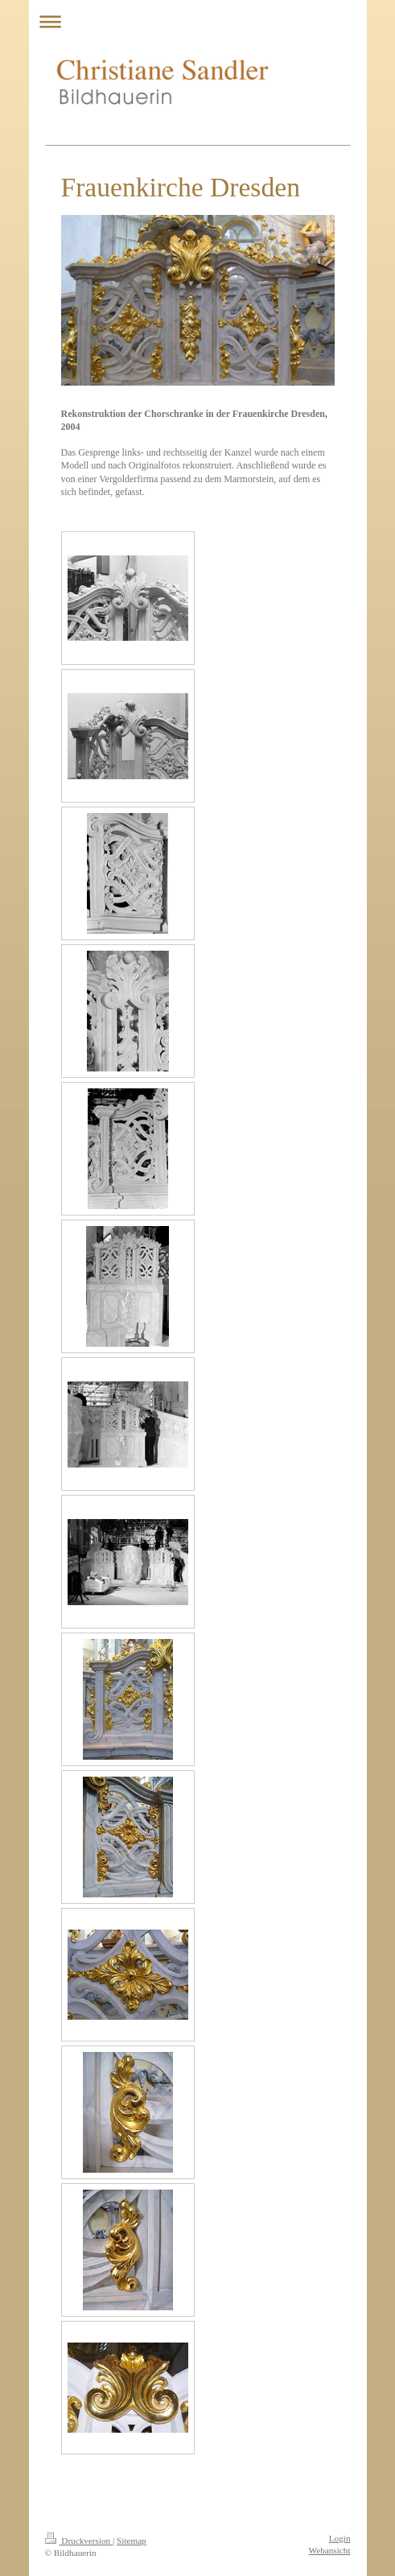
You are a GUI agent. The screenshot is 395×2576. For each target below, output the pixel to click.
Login (340, 2538)
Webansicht (330, 2550)
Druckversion (79, 2540)
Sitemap (131, 2540)
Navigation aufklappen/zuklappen (198, 21)
